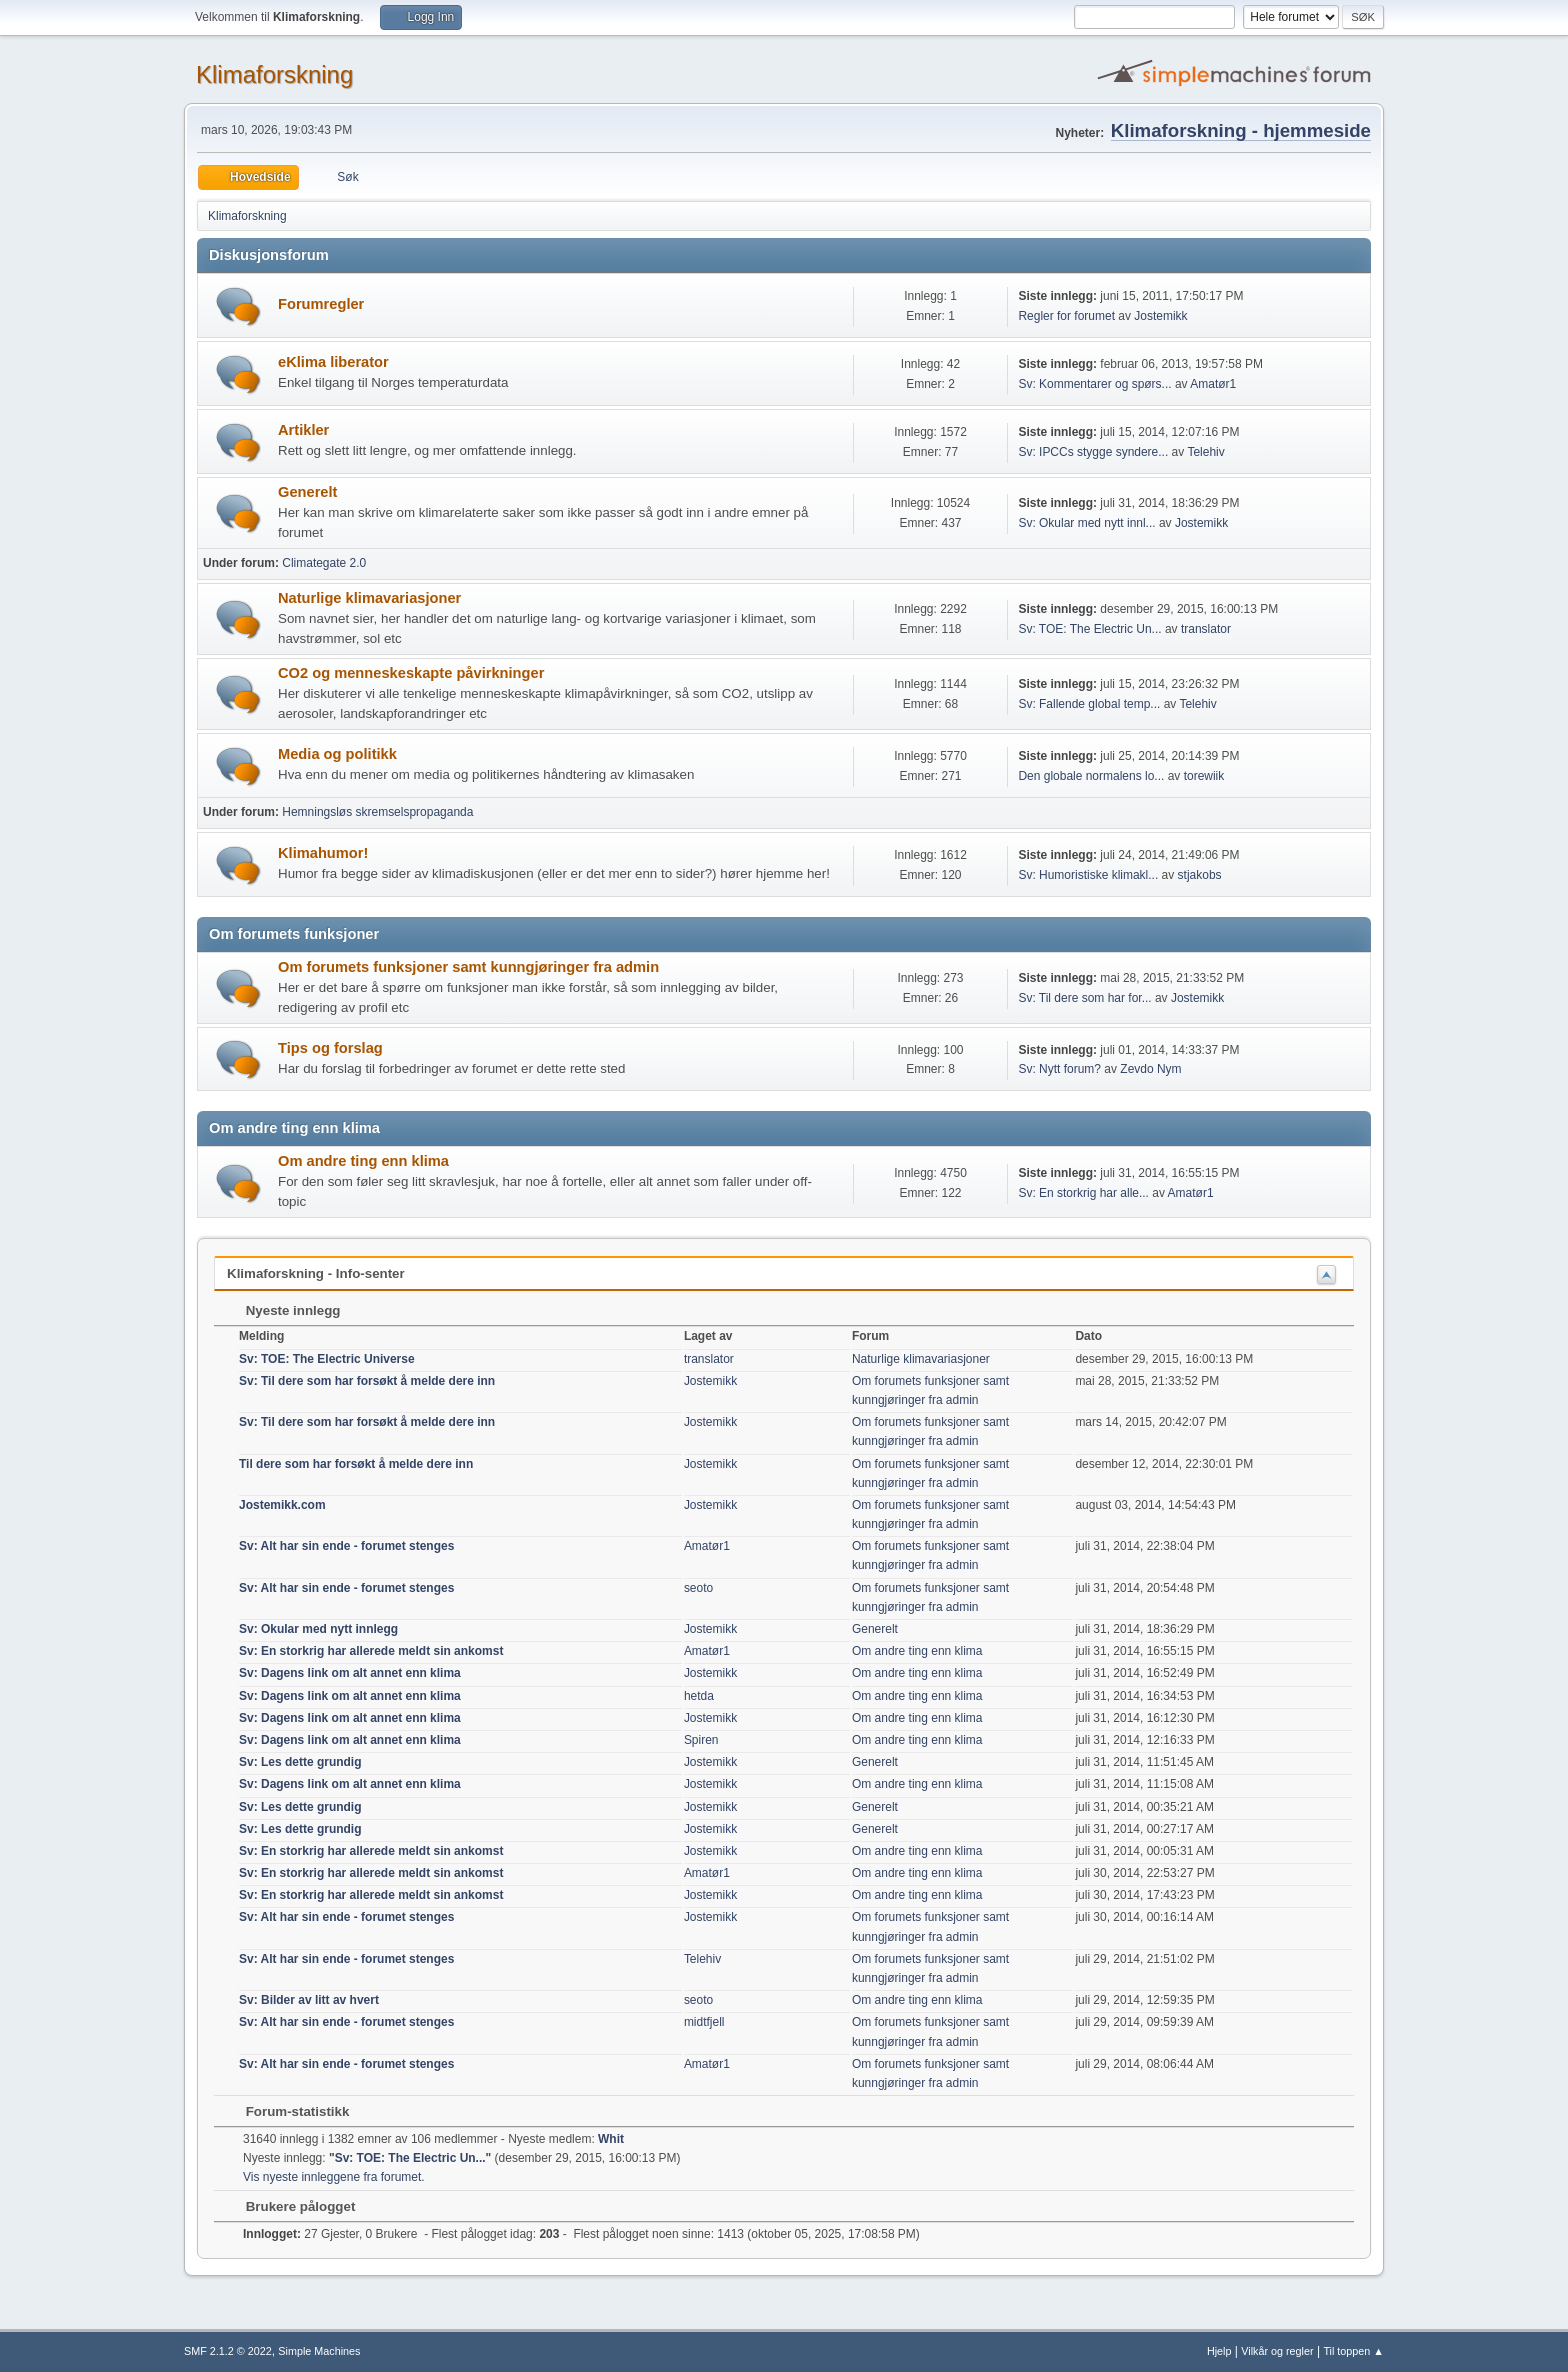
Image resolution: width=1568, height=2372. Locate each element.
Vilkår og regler (1277, 2351)
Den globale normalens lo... (1091, 776)
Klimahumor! (323, 853)
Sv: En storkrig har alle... (1083, 1193)
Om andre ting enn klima (363, 1161)
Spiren (701, 1740)
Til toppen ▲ (1353, 2351)
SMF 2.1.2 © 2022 (228, 2351)
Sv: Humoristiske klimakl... (1088, 875)
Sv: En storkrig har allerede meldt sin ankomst (371, 1651)
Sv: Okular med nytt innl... (1086, 523)
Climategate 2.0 (324, 563)
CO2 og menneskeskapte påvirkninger (411, 673)
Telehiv (1205, 452)
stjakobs (1200, 875)
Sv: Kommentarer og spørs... (1094, 384)
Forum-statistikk (287, 2111)
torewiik (1204, 776)
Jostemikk (1160, 316)
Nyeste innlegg (283, 1310)
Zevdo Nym (1150, 1069)
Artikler (303, 430)
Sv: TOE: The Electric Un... (1089, 629)
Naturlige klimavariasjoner (369, 598)
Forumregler (321, 304)
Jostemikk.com (282, 1505)
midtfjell (704, 2022)
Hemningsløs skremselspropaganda (377, 812)
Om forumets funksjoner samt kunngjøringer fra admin (468, 967)
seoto (698, 1588)
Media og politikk (337, 754)
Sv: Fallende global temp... (1089, 704)
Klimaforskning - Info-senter (316, 1273)
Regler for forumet (1066, 316)
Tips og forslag (330, 1048)
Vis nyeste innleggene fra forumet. (334, 2177)
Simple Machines (319, 2351)
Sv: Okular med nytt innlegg (318, 1629)
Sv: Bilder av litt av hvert (309, 2000)
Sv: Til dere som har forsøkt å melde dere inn (367, 1381)
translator (1206, 629)
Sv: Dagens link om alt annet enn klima (350, 1673)
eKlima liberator (333, 362)
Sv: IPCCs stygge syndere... (1093, 452)
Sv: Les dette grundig (300, 1762)
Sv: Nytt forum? (1059, 1069)
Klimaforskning (274, 74)
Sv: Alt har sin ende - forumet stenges (346, 1546)
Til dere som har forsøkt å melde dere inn (356, 1464)
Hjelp (1219, 2351)
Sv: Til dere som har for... (1084, 998)
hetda (699, 1696)
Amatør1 (1213, 384)
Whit (611, 2139)
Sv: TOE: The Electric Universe (327, 1359)
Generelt (307, 492)
